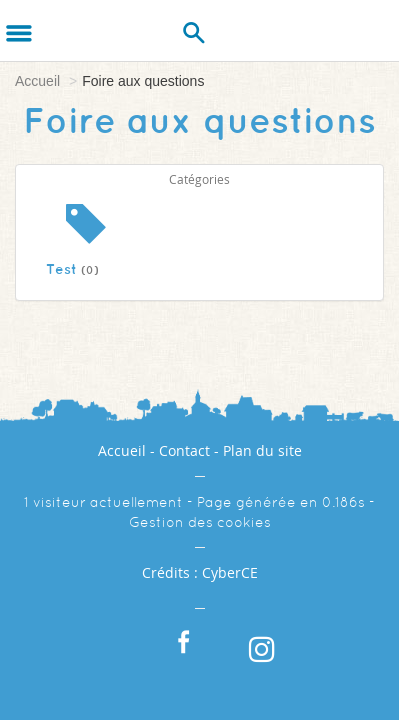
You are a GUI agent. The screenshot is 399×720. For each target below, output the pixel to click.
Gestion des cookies (200, 522)
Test (72, 269)
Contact (184, 450)
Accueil (37, 81)
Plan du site (262, 450)
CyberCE (230, 572)
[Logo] (68, 30)
